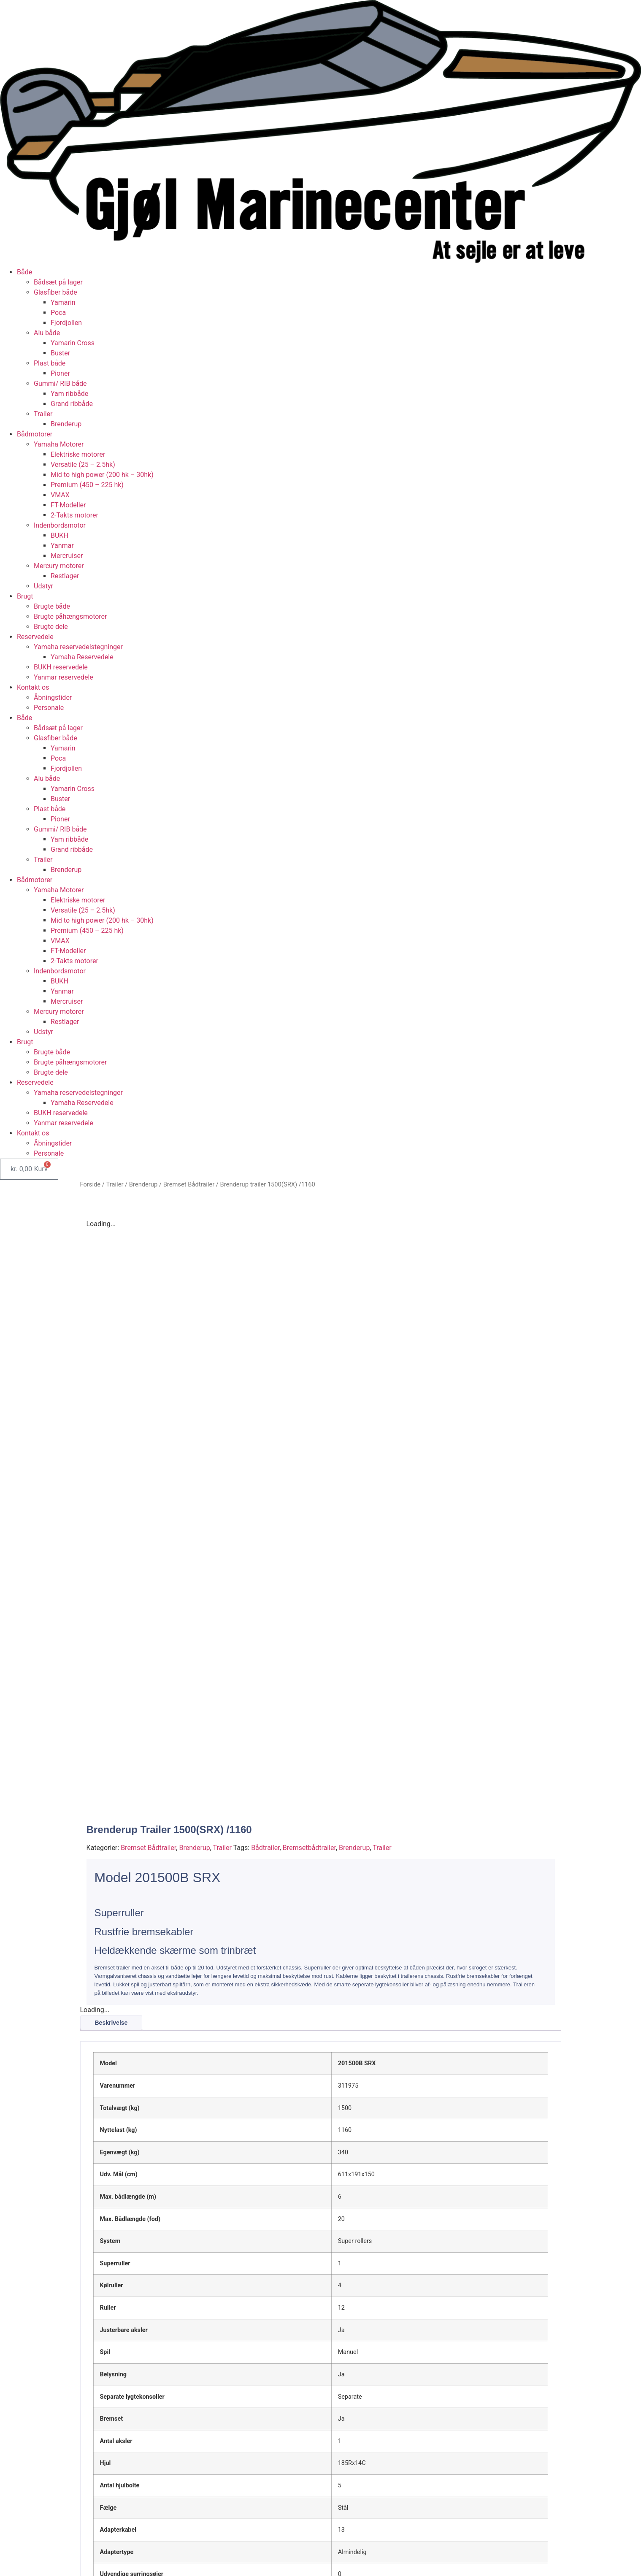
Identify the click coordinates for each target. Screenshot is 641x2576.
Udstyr (43, 586)
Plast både (49, 363)
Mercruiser (67, 556)
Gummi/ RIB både (60, 383)
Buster (60, 353)
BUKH (59, 535)
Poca (58, 313)
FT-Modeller (68, 505)
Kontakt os (33, 687)
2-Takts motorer (74, 515)
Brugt (25, 596)
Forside (90, 1184)
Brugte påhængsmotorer (70, 616)
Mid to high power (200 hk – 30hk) (102, 475)
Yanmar (62, 546)
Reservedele (35, 637)
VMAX (60, 495)
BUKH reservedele (61, 667)
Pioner (60, 373)
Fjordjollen (66, 323)
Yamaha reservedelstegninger (78, 647)
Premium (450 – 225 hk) (87, 485)
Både (24, 272)
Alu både (47, 333)
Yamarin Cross (73, 343)
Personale (49, 708)
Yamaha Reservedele (82, 657)
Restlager (65, 576)
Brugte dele (51, 627)
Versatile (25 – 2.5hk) (83, 464)
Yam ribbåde (69, 394)
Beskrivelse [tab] (111, 1826)
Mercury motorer (59, 566)
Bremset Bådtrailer (189, 1184)
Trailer (43, 414)
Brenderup (66, 424)
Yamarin (63, 302)
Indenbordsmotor (60, 525)
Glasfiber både (55, 292)
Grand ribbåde (72, 404)
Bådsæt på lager (58, 282)
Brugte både (52, 606)
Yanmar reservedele (63, 677)
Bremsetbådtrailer (309, 1652)
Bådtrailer (265, 1652)
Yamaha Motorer (59, 444)
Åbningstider (53, 697)
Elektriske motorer (78, 454)
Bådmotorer (34, 434)
